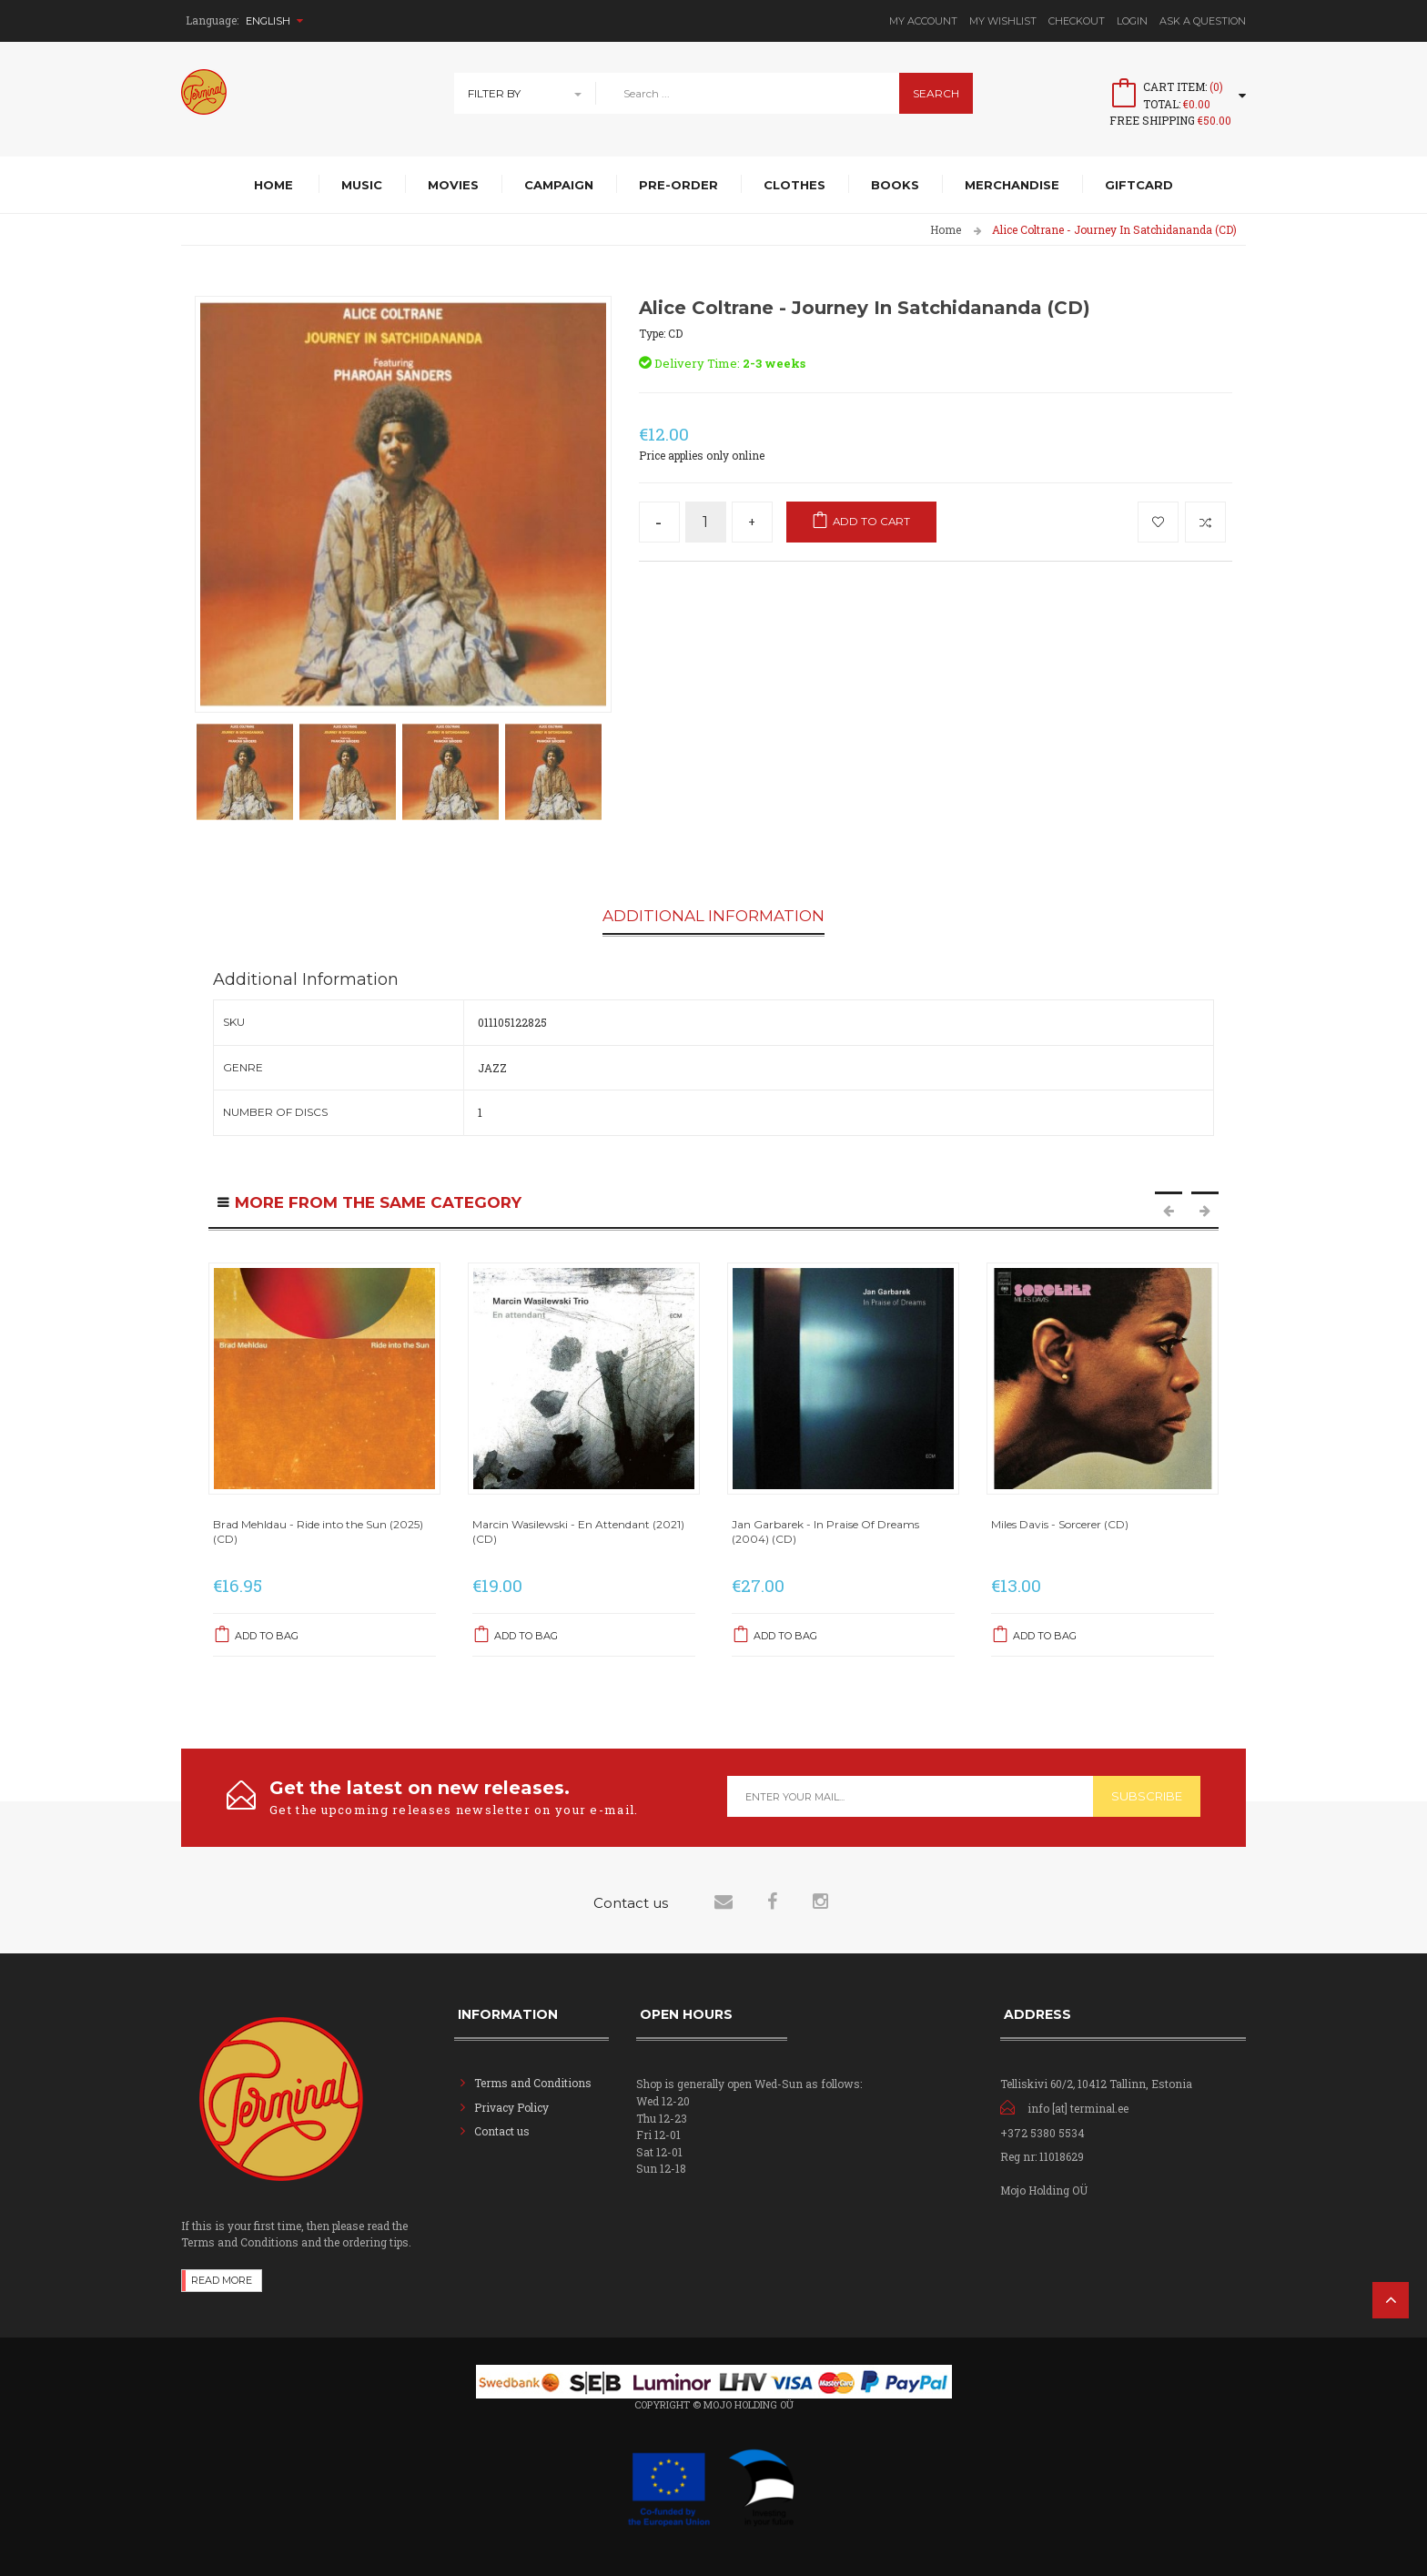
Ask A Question (1202, 21)
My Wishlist (1003, 21)
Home (945, 229)
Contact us (502, 2130)
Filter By (494, 93)
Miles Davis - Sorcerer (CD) (1059, 1524)
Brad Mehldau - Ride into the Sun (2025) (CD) (318, 1531)
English (274, 21)
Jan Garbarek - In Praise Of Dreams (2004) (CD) (825, 1531)
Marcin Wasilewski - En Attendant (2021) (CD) (578, 1531)
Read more (221, 2279)
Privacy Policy (511, 2106)
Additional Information (713, 916)
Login (1132, 21)
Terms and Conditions (533, 2081)
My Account (923, 21)
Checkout (1076, 21)
